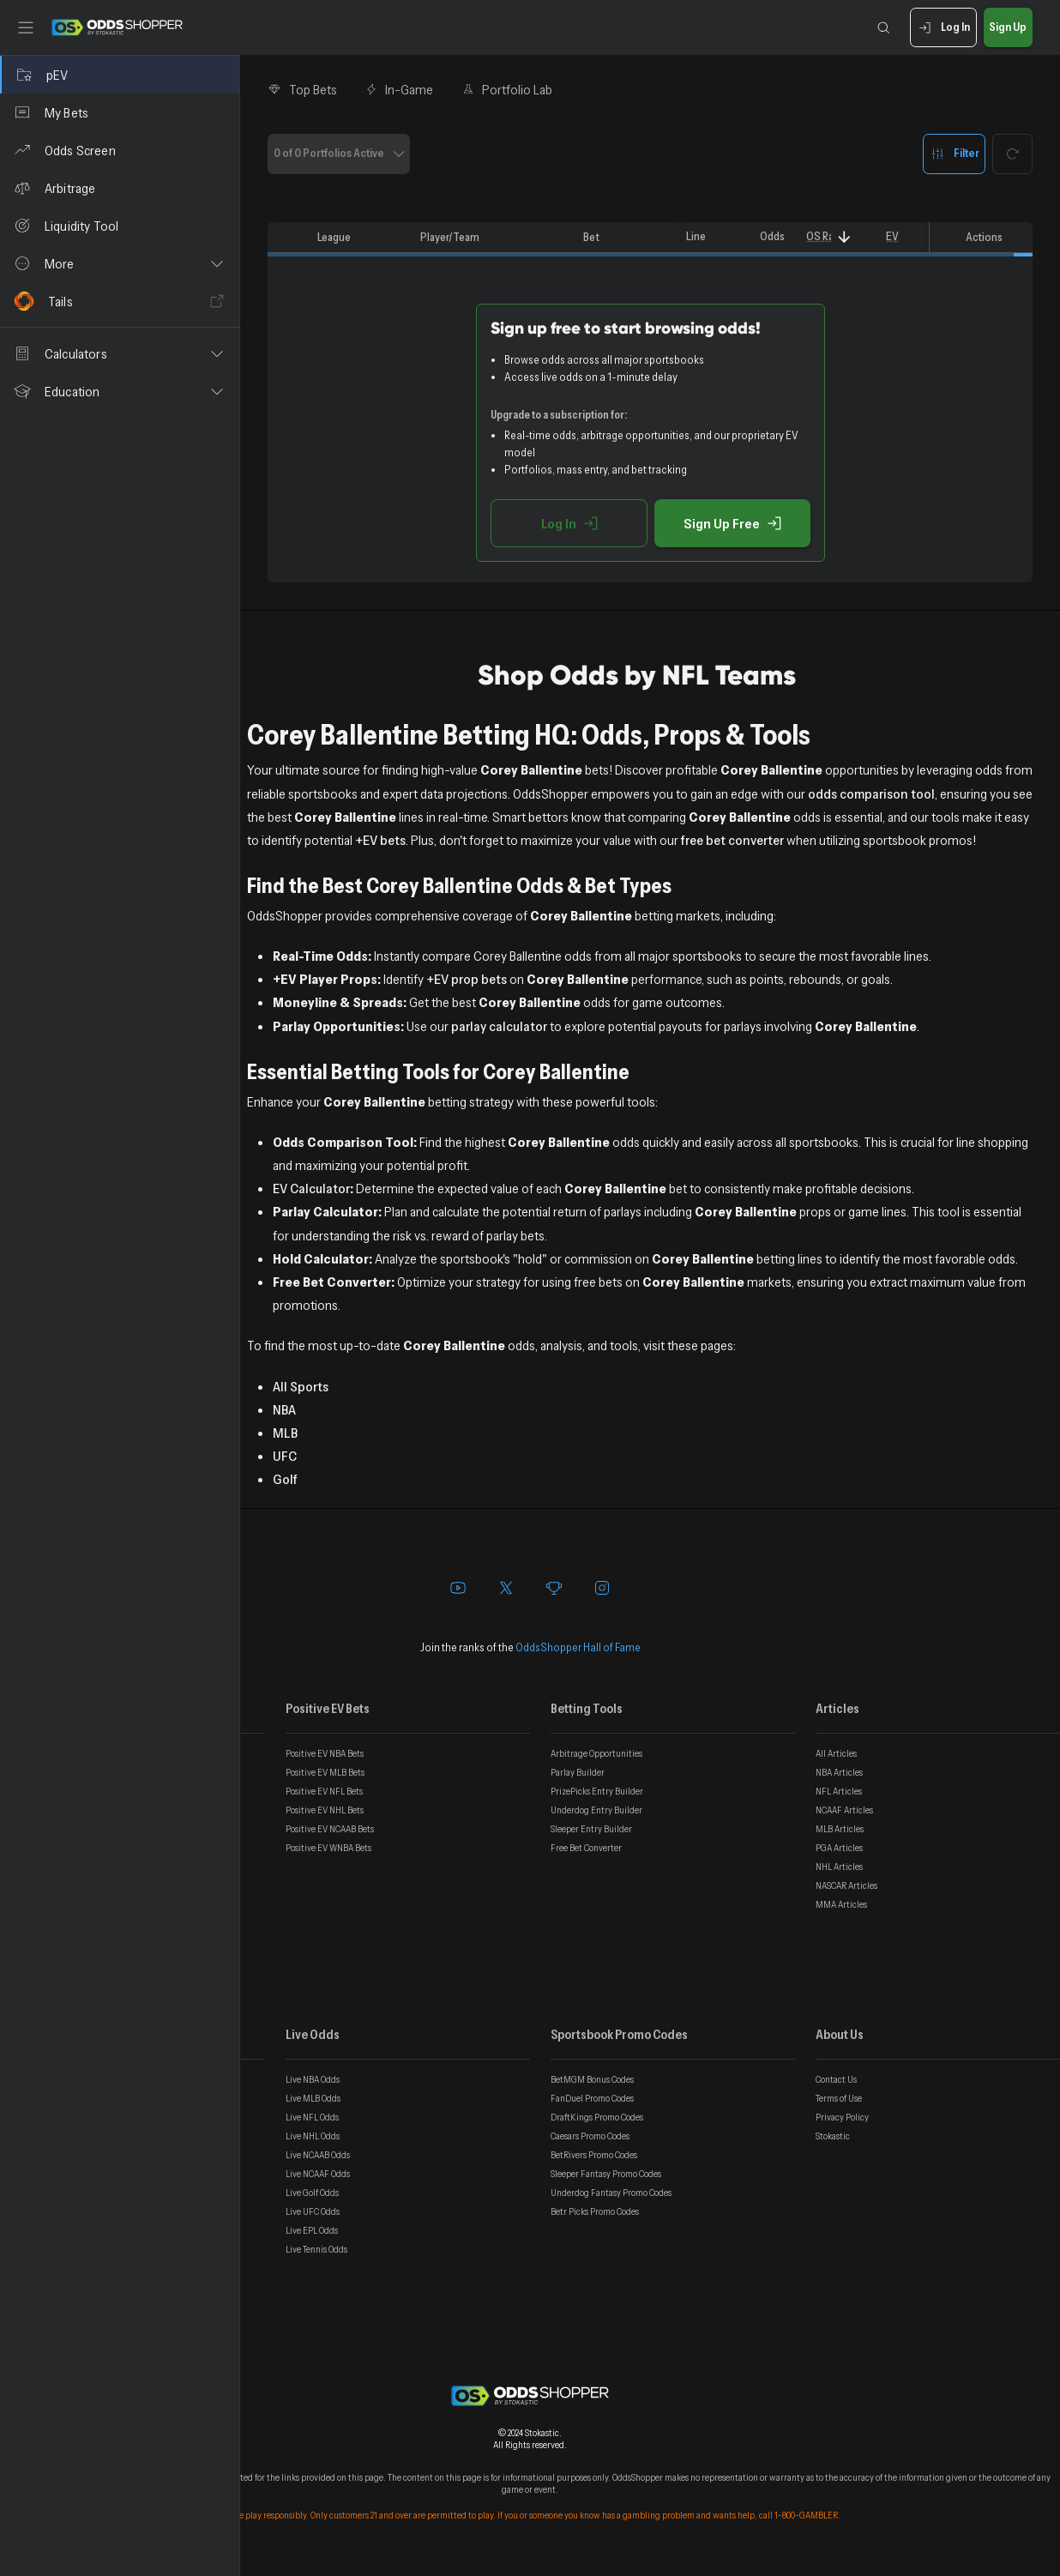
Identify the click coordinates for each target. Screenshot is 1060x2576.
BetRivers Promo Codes (594, 2155)
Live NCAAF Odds (318, 2174)
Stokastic (833, 2136)
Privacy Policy (842, 2117)
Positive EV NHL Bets (325, 1810)
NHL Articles (839, 1867)
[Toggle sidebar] (26, 27)
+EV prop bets (466, 978)
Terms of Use (839, 2098)
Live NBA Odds (313, 2079)
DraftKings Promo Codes (597, 2117)
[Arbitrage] (119, 188)
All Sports (300, 1386)
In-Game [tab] (399, 89)
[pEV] (119, 75)
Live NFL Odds (312, 2117)
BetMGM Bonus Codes (592, 2079)
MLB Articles (840, 1829)
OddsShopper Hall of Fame (578, 1647)
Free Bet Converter (586, 1848)
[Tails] (119, 301)
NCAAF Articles (844, 1810)
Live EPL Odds (312, 2230)
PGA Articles (839, 1848)
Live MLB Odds (313, 2098)
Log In (943, 28)
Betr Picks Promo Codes (595, 2211)
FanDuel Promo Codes (592, 2098)
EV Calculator (311, 1188)
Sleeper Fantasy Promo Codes (606, 2174)
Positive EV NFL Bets (324, 1791)
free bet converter (732, 839)
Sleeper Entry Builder (591, 1829)
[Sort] (844, 237)
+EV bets (380, 839)
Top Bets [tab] (302, 89)
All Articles (836, 1753)
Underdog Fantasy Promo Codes (611, 2193)
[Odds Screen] (119, 150)
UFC (285, 1455)
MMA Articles (841, 1904)
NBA (284, 1409)
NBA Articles (839, 1772)
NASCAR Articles (846, 1885)
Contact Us (836, 2079)
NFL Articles (839, 1791)
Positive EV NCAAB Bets (330, 1829)
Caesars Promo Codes (590, 2136)
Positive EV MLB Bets (325, 1772)
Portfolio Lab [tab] (506, 89)
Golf (285, 1478)
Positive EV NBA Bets (325, 1753)
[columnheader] (289, 237)
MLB (285, 1432)
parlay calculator (499, 1026)
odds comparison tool (871, 793)
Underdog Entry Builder (596, 1810)
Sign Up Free (732, 523)
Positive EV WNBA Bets (328, 1848)
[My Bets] (119, 112)
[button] (119, 263)
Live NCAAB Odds (318, 2155)
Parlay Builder (578, 1772)
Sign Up (1008, 28)
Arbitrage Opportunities (596, 1753)
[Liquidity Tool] (119, 225)
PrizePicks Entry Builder (597, 1791)
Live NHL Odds (313, 2136)
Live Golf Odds (312, 2193)
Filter (954, 154)
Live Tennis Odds (316, 2249)
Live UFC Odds (313, 2211)
